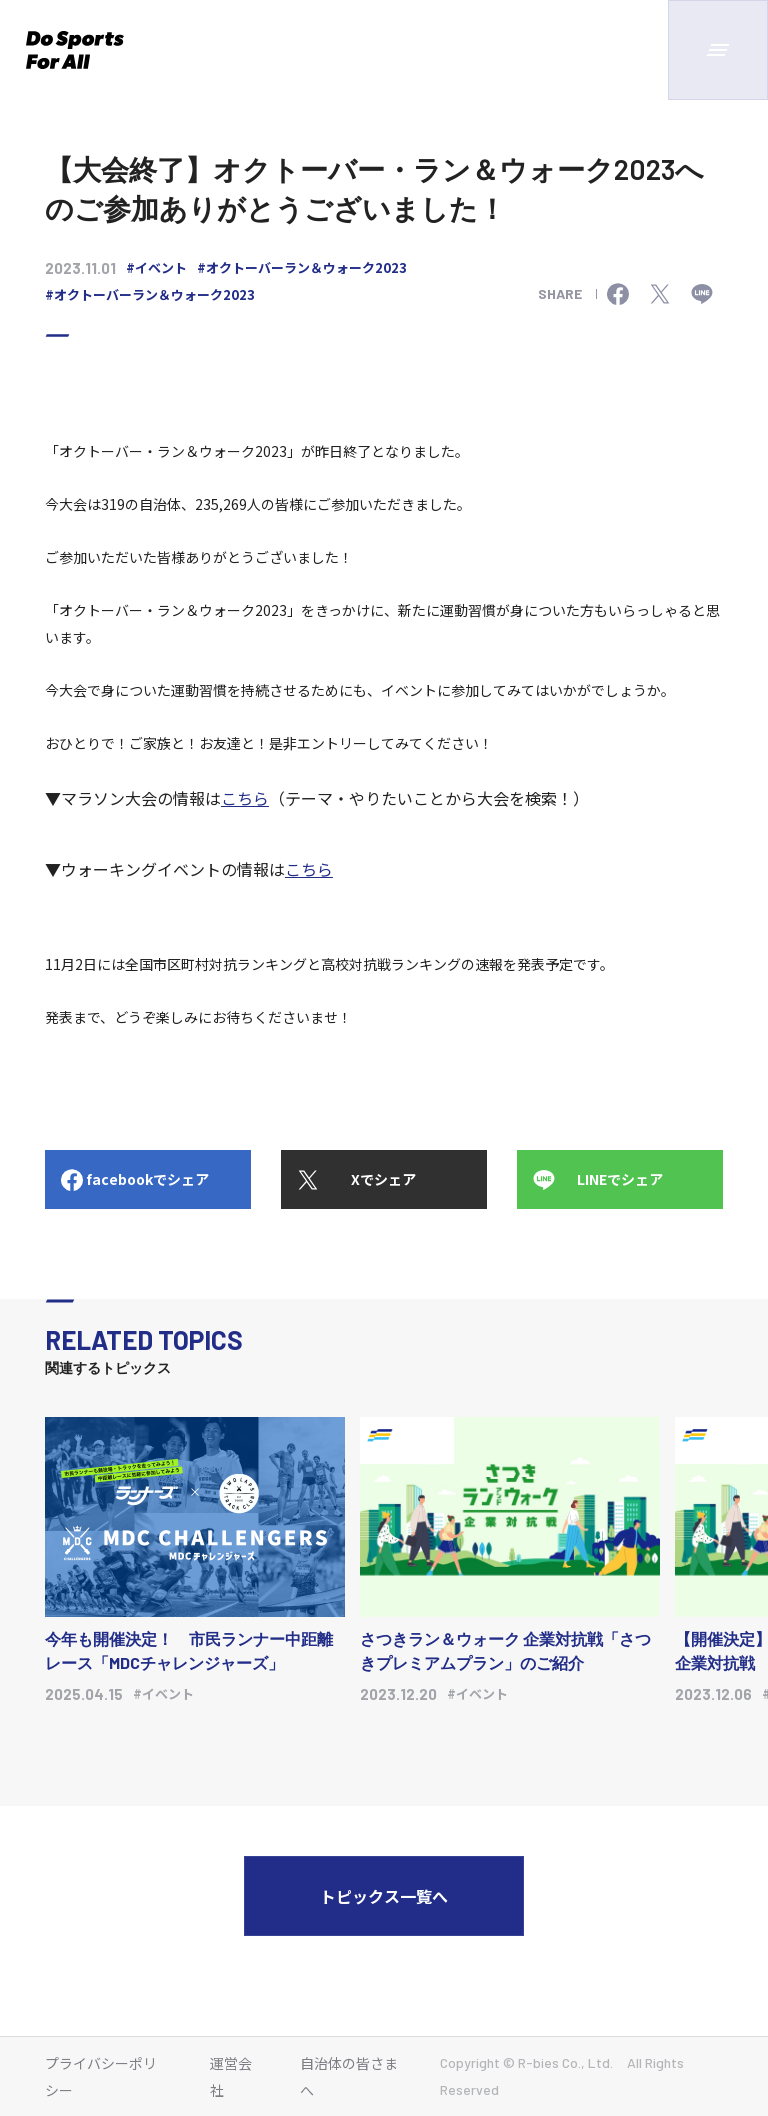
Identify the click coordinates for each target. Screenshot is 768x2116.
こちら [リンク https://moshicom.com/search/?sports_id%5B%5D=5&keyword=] (309, 869)
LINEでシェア (620, 1179)
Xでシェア (383, 1179)
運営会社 (231, 2076)
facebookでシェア (147, 1179)
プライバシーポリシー (101, 2076)
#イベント (156, 267)
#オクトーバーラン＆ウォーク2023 (302, 267)
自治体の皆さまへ (349, 2076)
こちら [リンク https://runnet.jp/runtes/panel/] (245, 798)
